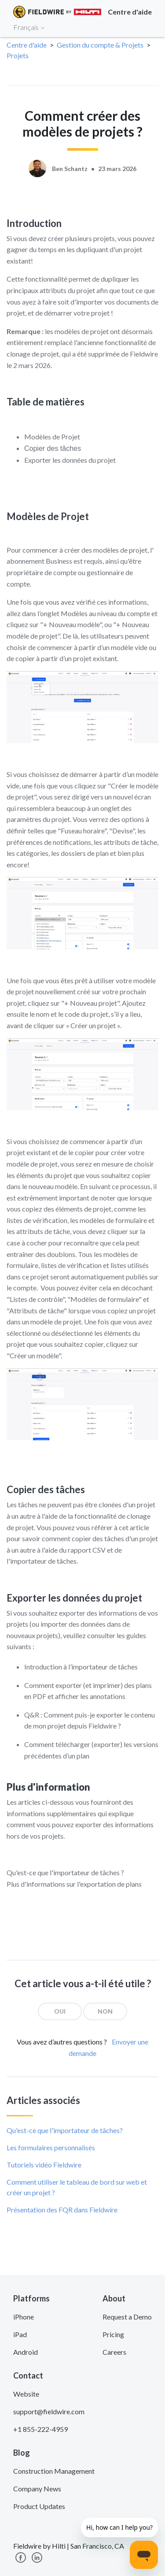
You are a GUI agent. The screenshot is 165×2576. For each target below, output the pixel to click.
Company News (37, 2488)
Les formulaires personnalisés (51, 2147)
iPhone (23, 2316)
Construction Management (54, 2471)
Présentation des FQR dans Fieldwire (62, 2209)
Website (26, 2394)
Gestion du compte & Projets (100, 45)
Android (25, 2352)
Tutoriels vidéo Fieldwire (44, 2164)
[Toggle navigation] (147, 26)
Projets (18, 55)
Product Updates (39, 2506)
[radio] (60, 2011)
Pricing (113, 2334)
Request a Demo (127, 2316)
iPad (20, 2334)
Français (29, 27)
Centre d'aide (27, 45)
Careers (114, 2352)
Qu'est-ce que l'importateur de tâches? (65, 2130)
